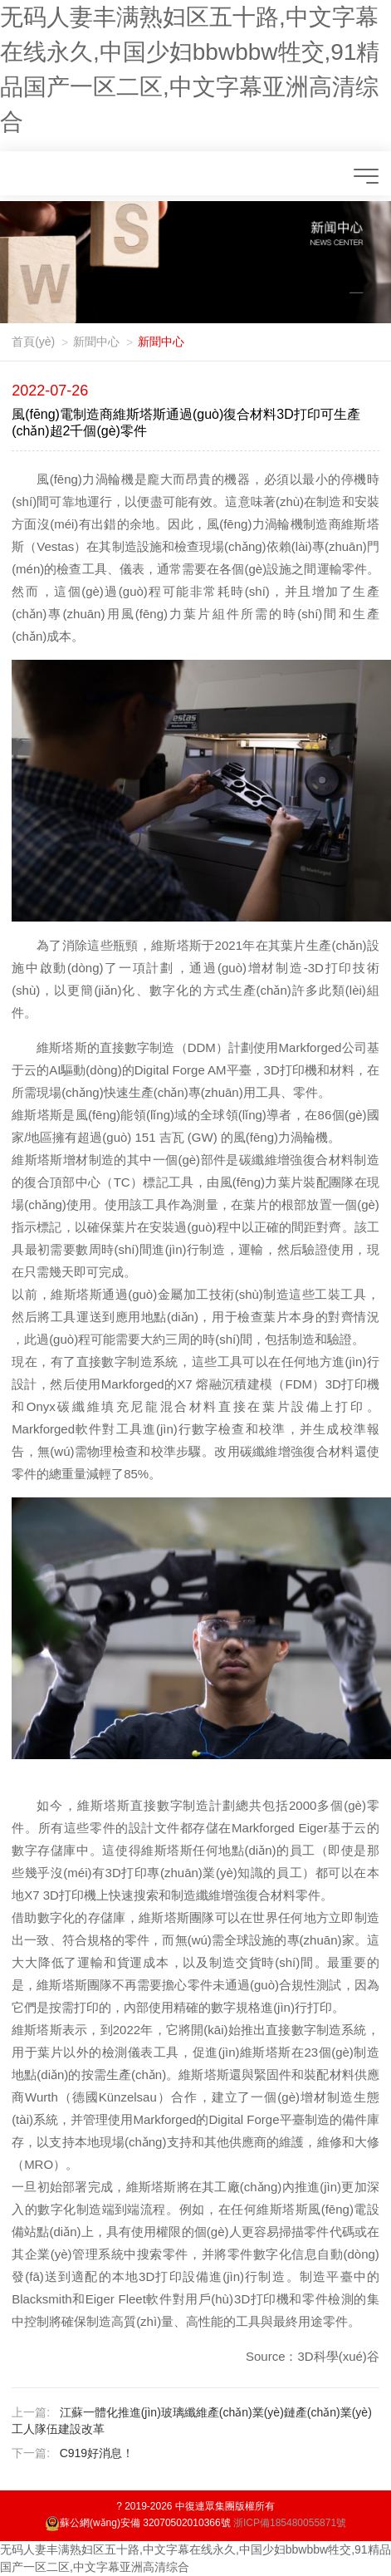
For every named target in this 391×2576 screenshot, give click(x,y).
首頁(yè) (33, 341)
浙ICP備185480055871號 (289, 2523)
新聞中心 (96, 341)
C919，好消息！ (97, 2453)
